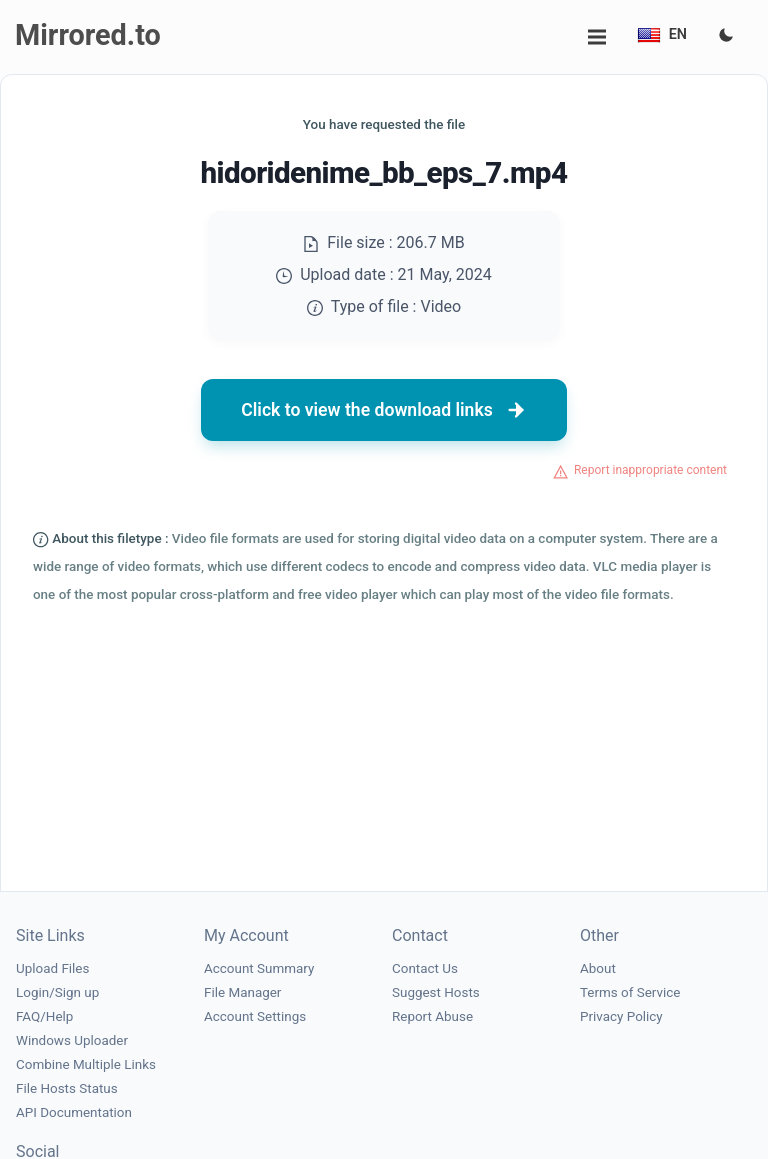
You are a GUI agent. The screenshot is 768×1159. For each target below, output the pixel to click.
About (598, 968)
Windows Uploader (72, 1040)
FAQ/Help (44, 1016)
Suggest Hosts (436, 992)
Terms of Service (630, 992)
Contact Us (425, 968)
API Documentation (74, 1112)
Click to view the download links (384, 410)
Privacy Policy (621, 1016)
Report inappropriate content (650, 470)
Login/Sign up (57, 992)
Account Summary (259, 968)
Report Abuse (432, 1016)
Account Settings (255, 1016)
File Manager (242, 992)
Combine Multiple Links (86, 1064)
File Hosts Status (67, 1088)
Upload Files (52, 968)
